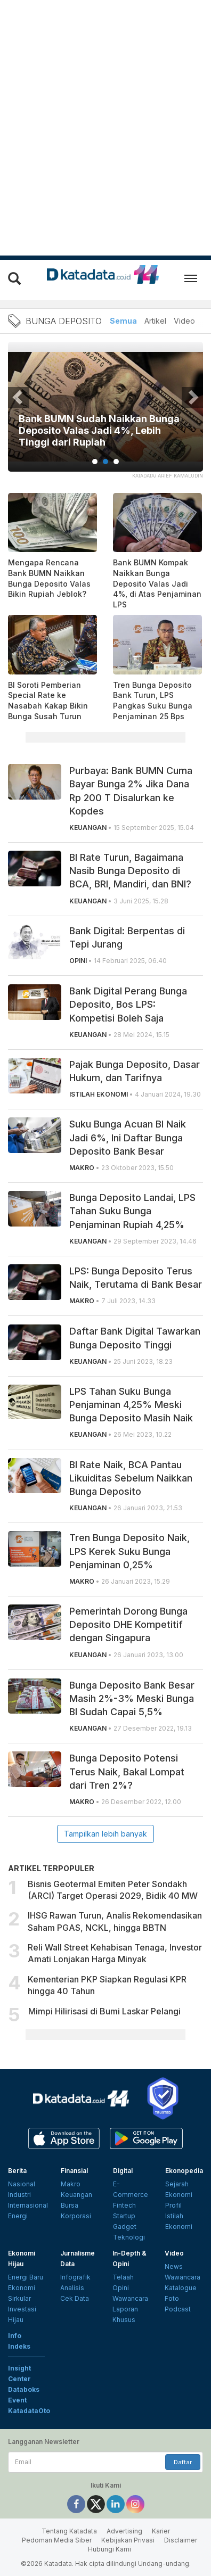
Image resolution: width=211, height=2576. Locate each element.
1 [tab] (95, 461)
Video (184, 320)
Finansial (74, 2171)
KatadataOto (29, 2411)
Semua (123, 320)
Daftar (183, 2462)
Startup (124, 2216)
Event (17, 2400)
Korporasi (76, 2216)
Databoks (23, 2389)
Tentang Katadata (69, 2531)
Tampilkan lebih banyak (105, 1833)
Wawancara (130, 2298)
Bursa (69, 2205)
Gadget (124, 2227)
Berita (17, 2171)
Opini (120, 2288)
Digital (123, 2171)
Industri (19, 2195)
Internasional (28, 2205)
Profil (173, 2205)
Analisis (72, 2288)
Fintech (124, 2205)
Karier (161, 2531)
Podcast (178, 2309)
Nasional (21, 2184)
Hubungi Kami (109, 2549)
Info (14, 2336)
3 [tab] (116, 461)
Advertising (124, 2531)
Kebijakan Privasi (128, 2540)
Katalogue (181, 2288)
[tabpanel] (105, 413)
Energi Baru (25, 2277)
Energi (18, 2216)
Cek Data (74, 2298)
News (174, 2266)
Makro (70, 2184)
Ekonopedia (184, 2171)
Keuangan (76, 2195)
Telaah (123, 2277)
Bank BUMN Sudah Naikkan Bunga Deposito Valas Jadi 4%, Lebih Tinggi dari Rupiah (99, 430)
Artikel (155, 320)
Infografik (75, 2277)
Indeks (19, 2346)
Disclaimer (180, 2540)
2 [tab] (105, 461)
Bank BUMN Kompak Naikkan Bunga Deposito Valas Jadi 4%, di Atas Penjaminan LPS (157, 583)
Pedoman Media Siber (57, 2540)
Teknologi (129, 2237)
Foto (172, 2298)
